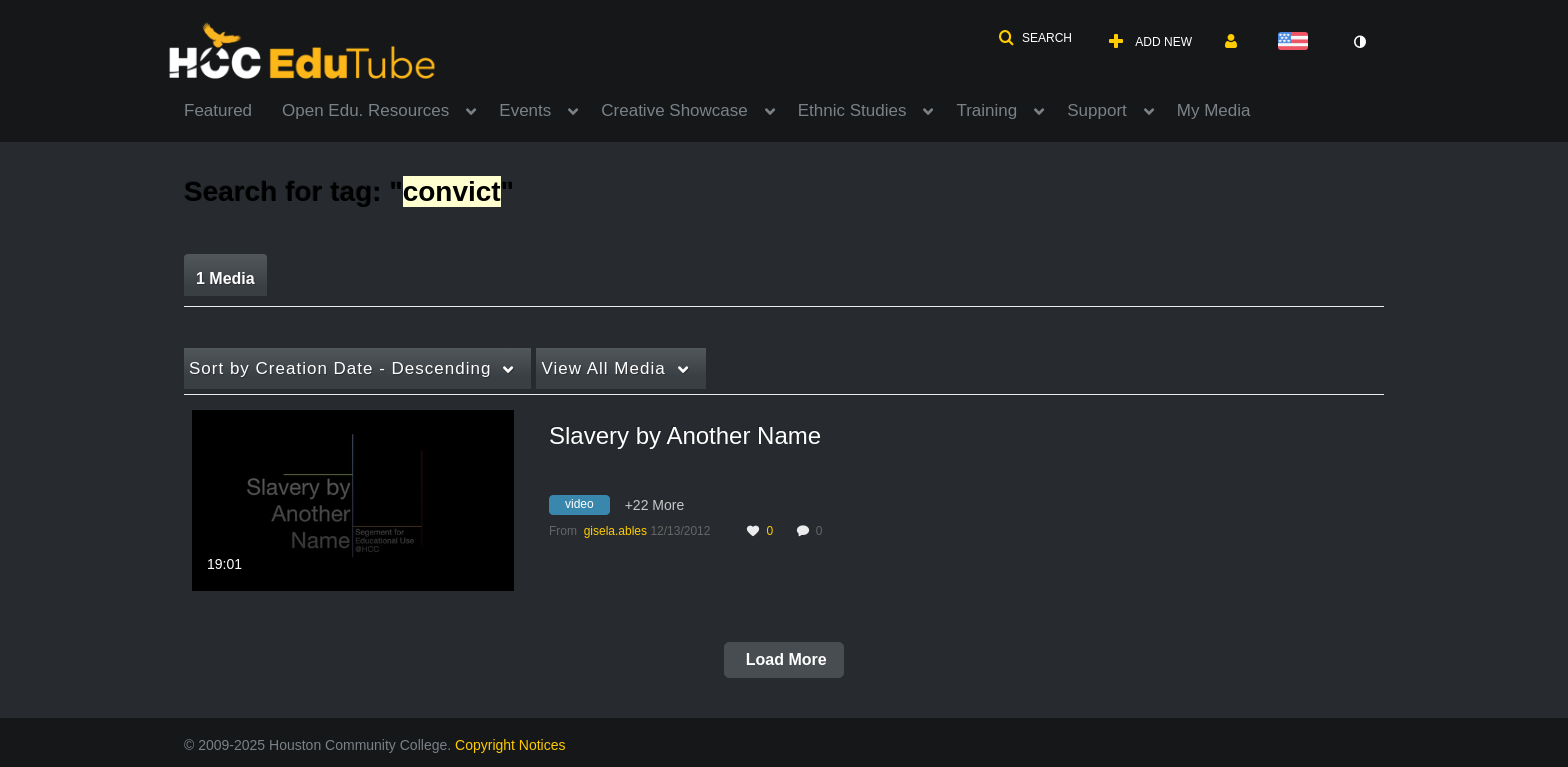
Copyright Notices (510, 745)
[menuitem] (233, 109)
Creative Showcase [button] (674, 110)
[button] (1035, 38)
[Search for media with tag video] (587, 507)
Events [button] (525, 110)
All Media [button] (603, 368)
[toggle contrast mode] (1359, 42)
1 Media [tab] (225, 278)
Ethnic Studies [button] (852, 110)
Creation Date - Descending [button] (340, 368)
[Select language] (1297, 42)
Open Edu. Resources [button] (365, 110)
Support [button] (1097, 110)
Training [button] (986, 110)
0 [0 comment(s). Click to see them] (822, 531)
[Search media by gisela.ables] (615, 531)
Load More (783, 659)
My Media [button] (1214, 110)
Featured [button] (218, 110)
